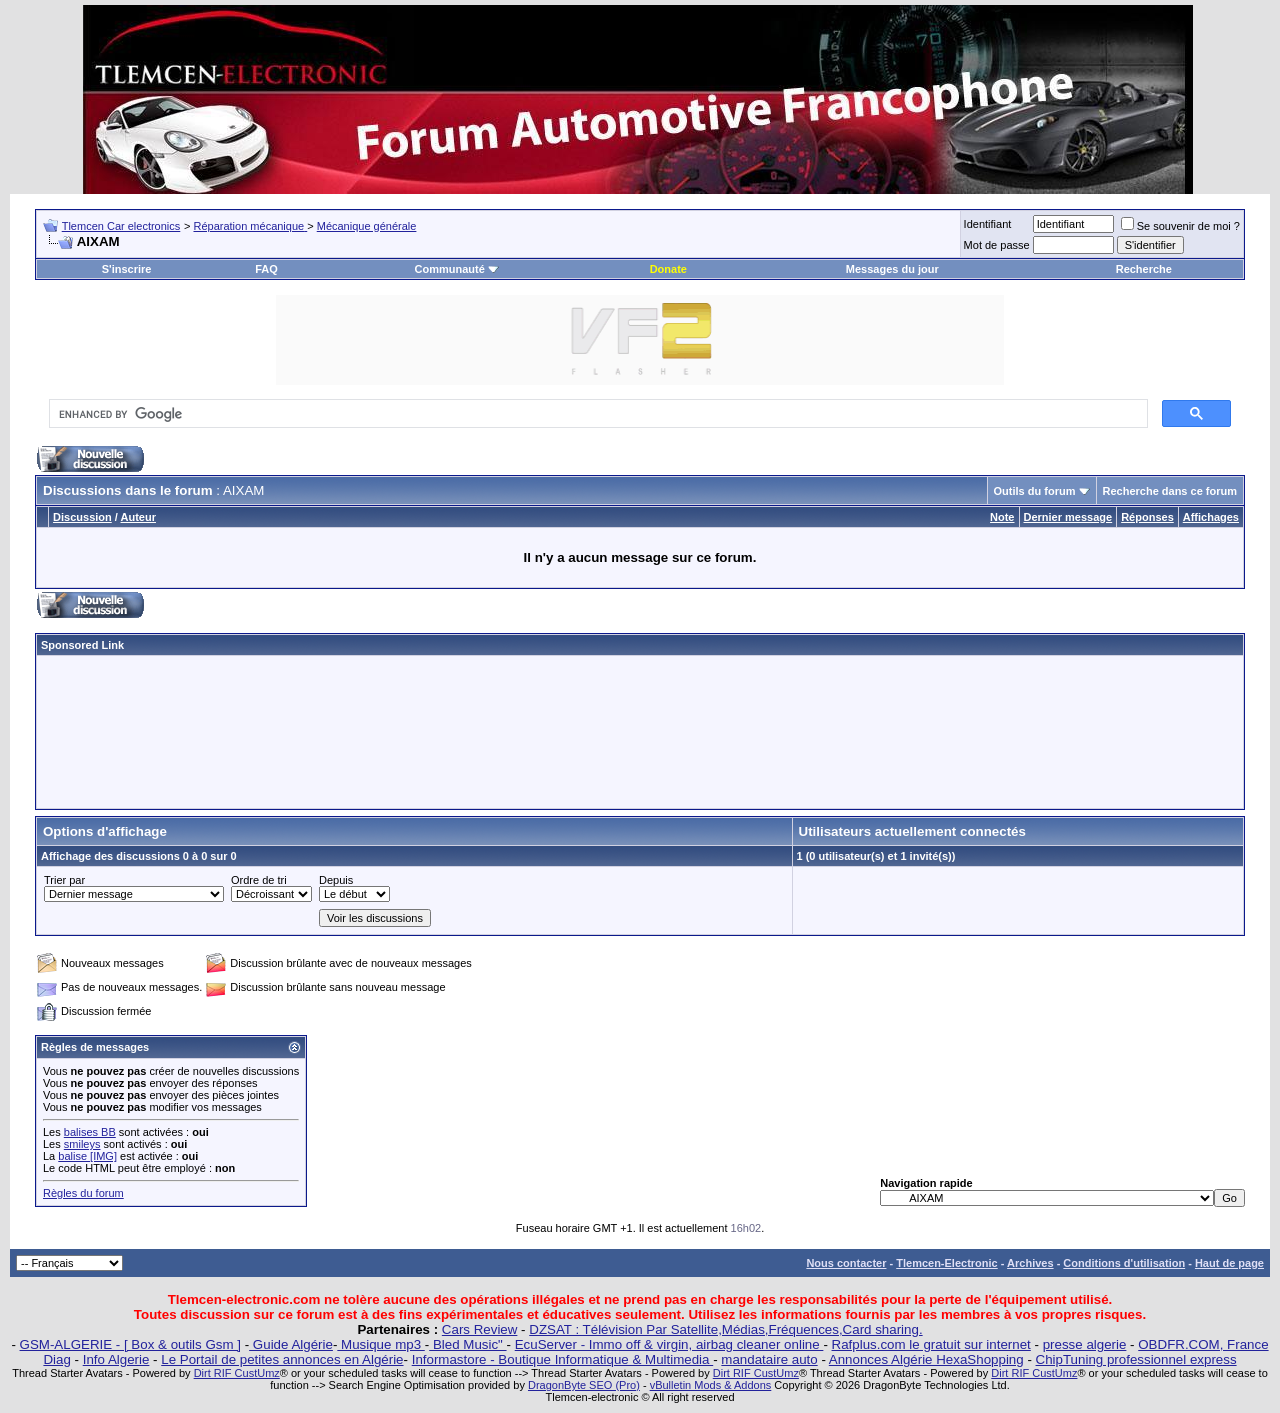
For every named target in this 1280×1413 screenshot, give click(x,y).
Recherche (1144, 269)
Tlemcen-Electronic (946, 1263)
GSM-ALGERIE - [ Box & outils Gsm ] (130, 1344)
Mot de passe (997, 245)
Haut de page (1229, 1263)
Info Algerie (116, 1359)
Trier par (64, 880)
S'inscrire (127, 269)
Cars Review (480, 1329)
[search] (596, 414)
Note (1002, 517)
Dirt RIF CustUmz (237, 1373)
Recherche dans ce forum (1170, 491)
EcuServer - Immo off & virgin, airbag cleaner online (669, 1344)
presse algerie (1085, 1344)
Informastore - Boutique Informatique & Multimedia (563, 1359)
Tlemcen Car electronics (121, 226)
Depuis (336, 880)
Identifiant (988, 224)
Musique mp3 (380, 1344)
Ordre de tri (259, 880)
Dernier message (1068, 517)
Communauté (457, 269)
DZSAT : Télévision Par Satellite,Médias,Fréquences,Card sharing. (725, 1329)
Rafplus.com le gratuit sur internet (931, 1344)
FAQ (266, 269)
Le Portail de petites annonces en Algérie (282, 1359)
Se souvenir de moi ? (1180, 226)
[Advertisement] (640, 732)
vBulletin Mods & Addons (711, 1385)
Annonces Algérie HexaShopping (926, 1359)
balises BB (90, 1132)
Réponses (1147, 517)
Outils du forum (1035, 491)
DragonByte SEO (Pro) (584, 1385)
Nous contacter (846, 1263)
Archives (1030, 1263)
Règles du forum (83, 1193)
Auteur (138, 517)
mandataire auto (769, 1359)
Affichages (1211, 517)
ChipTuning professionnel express (1136, 1359)
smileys (82, 1144)
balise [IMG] (87, 1156)
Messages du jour (892, 269)
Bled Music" (467, 1344)
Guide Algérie (291, 1344)
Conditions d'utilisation (1124, 1263)
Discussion (82, 517)
